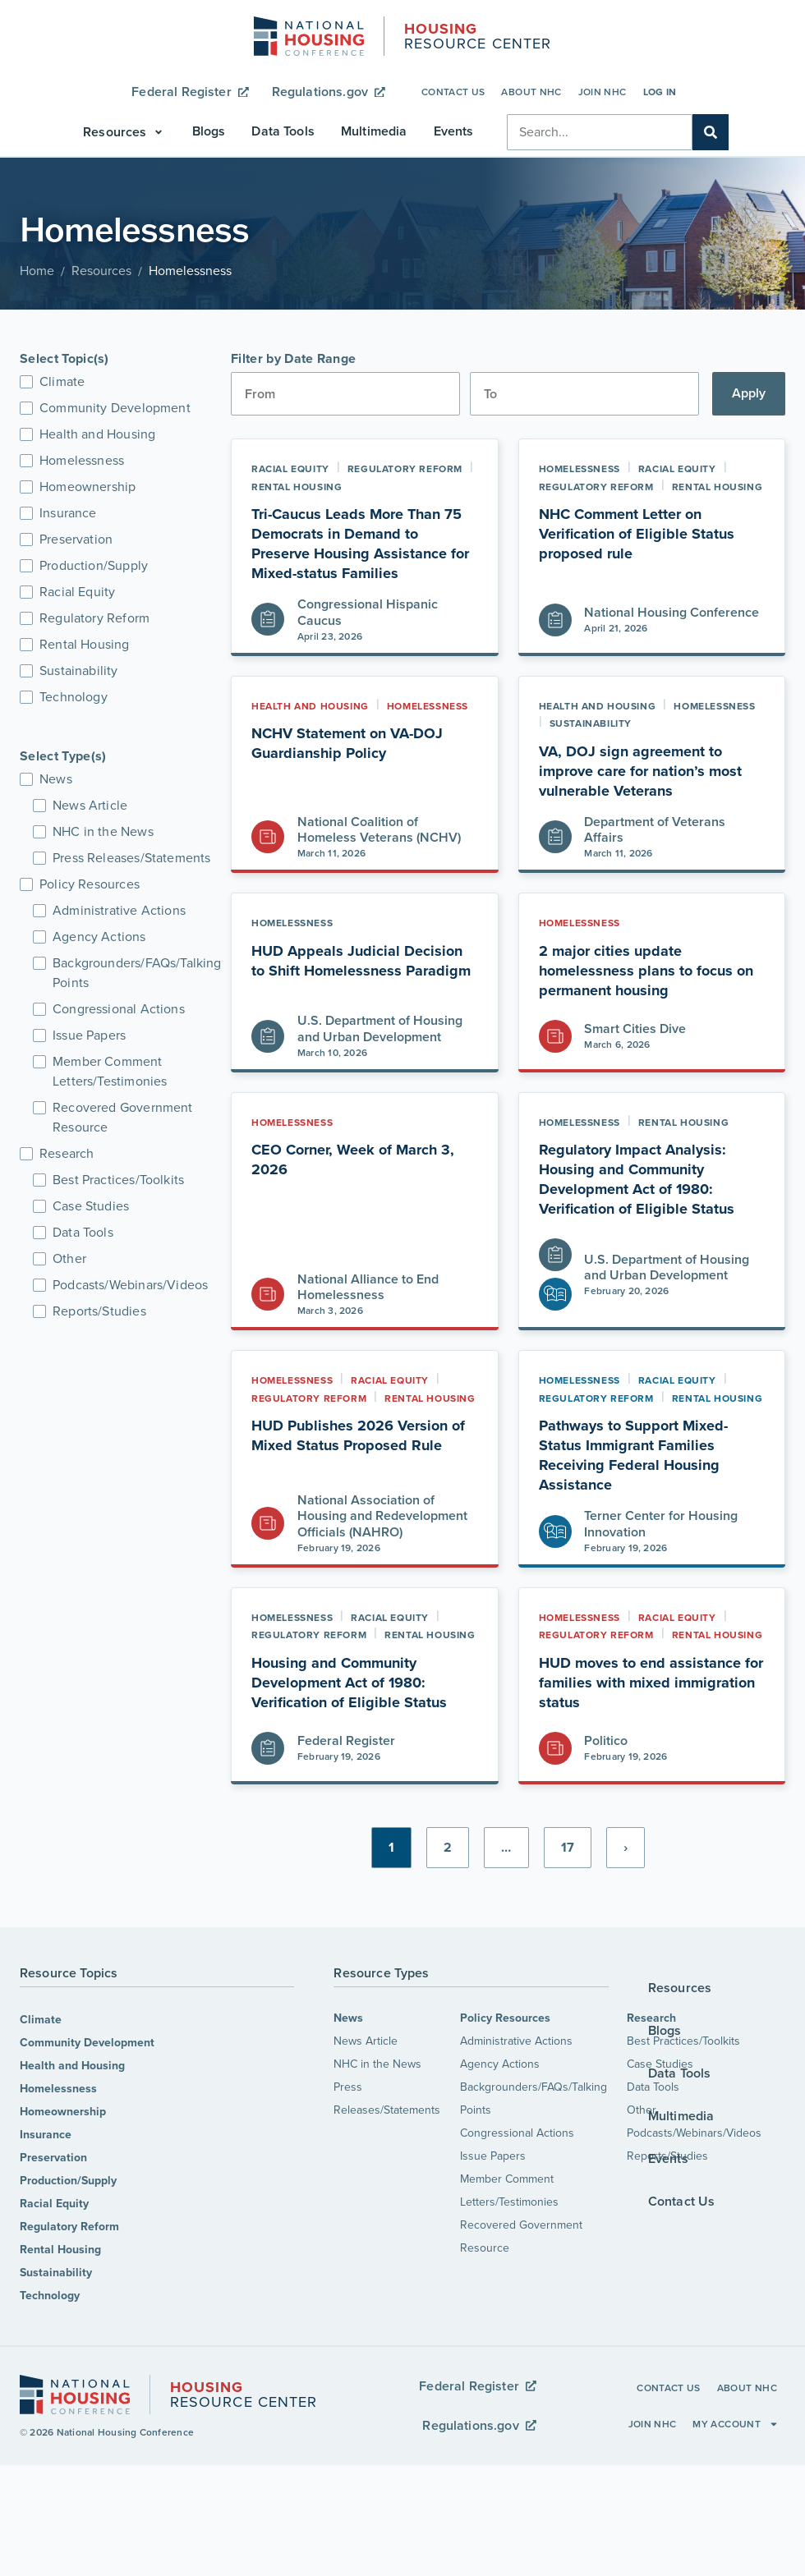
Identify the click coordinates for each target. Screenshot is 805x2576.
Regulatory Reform (69, 2226)
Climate (41, 2019)
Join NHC (602, 92)
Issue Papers (493, 2156)
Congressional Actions (517, 2133)
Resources (101, 270)
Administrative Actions (516, 2041)
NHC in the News (377, 2064)
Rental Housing (60, 2249)
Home (37, 270)
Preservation (53, 2157)
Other (641, 2110)
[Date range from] (345, 394)
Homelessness (58, 2088)
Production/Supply (68, 2180)
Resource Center (477, 37)
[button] (124, 132)
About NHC (531, 92)
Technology (50, 2295)
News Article (366, 2041)
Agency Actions (500, 2064)
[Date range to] (584, 394)
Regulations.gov (328, 91)
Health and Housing (72, 2065)
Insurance (45, 2134)
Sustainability (56, 2272)
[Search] (710, 132)
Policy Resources (505, 2018)
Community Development (87, 2042)
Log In (660, 92)
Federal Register (189, 91)
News (348, 2018)
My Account (735, 2424)
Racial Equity (54, 2203)
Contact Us (453, 92)
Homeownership (63, 2111)
